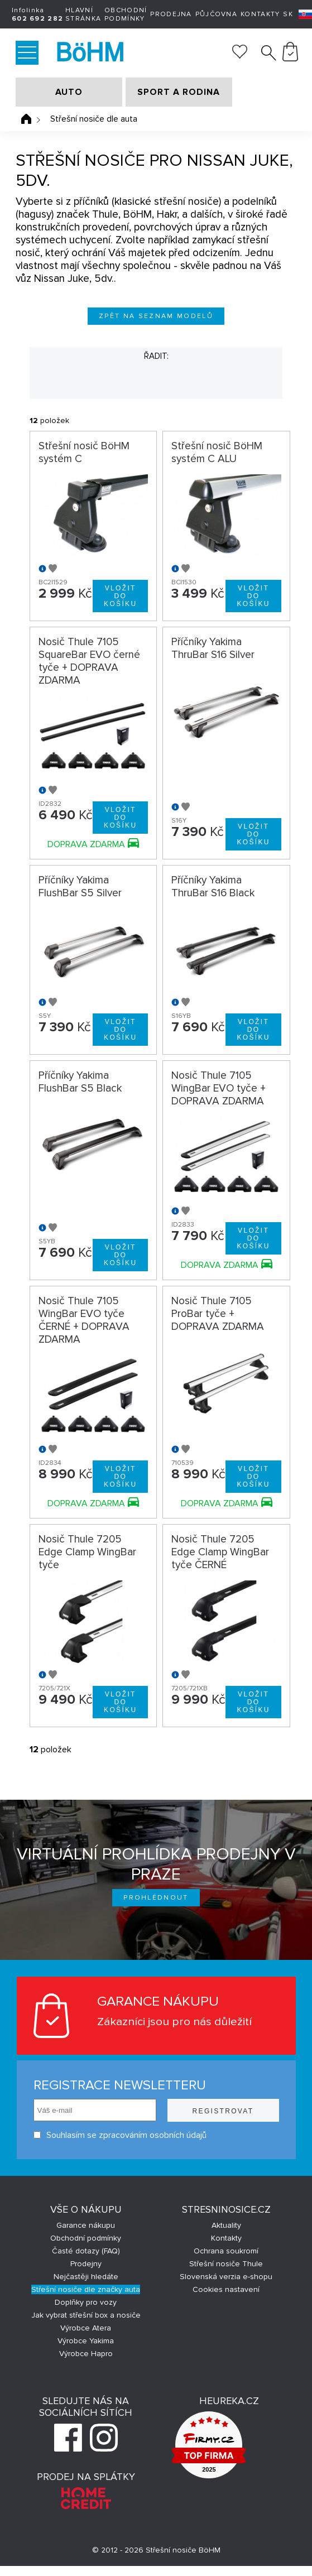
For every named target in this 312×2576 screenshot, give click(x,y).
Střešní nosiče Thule (226, 2264)
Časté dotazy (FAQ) (86, 2251)
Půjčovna (216, 14)
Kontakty (260, 14)
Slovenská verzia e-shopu (226, 2276)
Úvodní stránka (26, 119)
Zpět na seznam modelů (156, 316)
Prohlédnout (156, 1897)
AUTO (69, 92)
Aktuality (226, 2225)
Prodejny (86, 2264)
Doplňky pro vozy (86, 2302)
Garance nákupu (85, 2225)
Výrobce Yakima (85, 2341)
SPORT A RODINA (178, 92)
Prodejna (170, 14)
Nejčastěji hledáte (86, 2276)
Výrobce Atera (85, 2328)
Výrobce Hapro (86, 2353)
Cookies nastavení (226, 2289)
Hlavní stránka (83, 14)
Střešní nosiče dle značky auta (85, 2289)
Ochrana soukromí (226, 2251)
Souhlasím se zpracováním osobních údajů (120, 2134)
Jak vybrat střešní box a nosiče (86, 2315)
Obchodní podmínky (125, 14)
